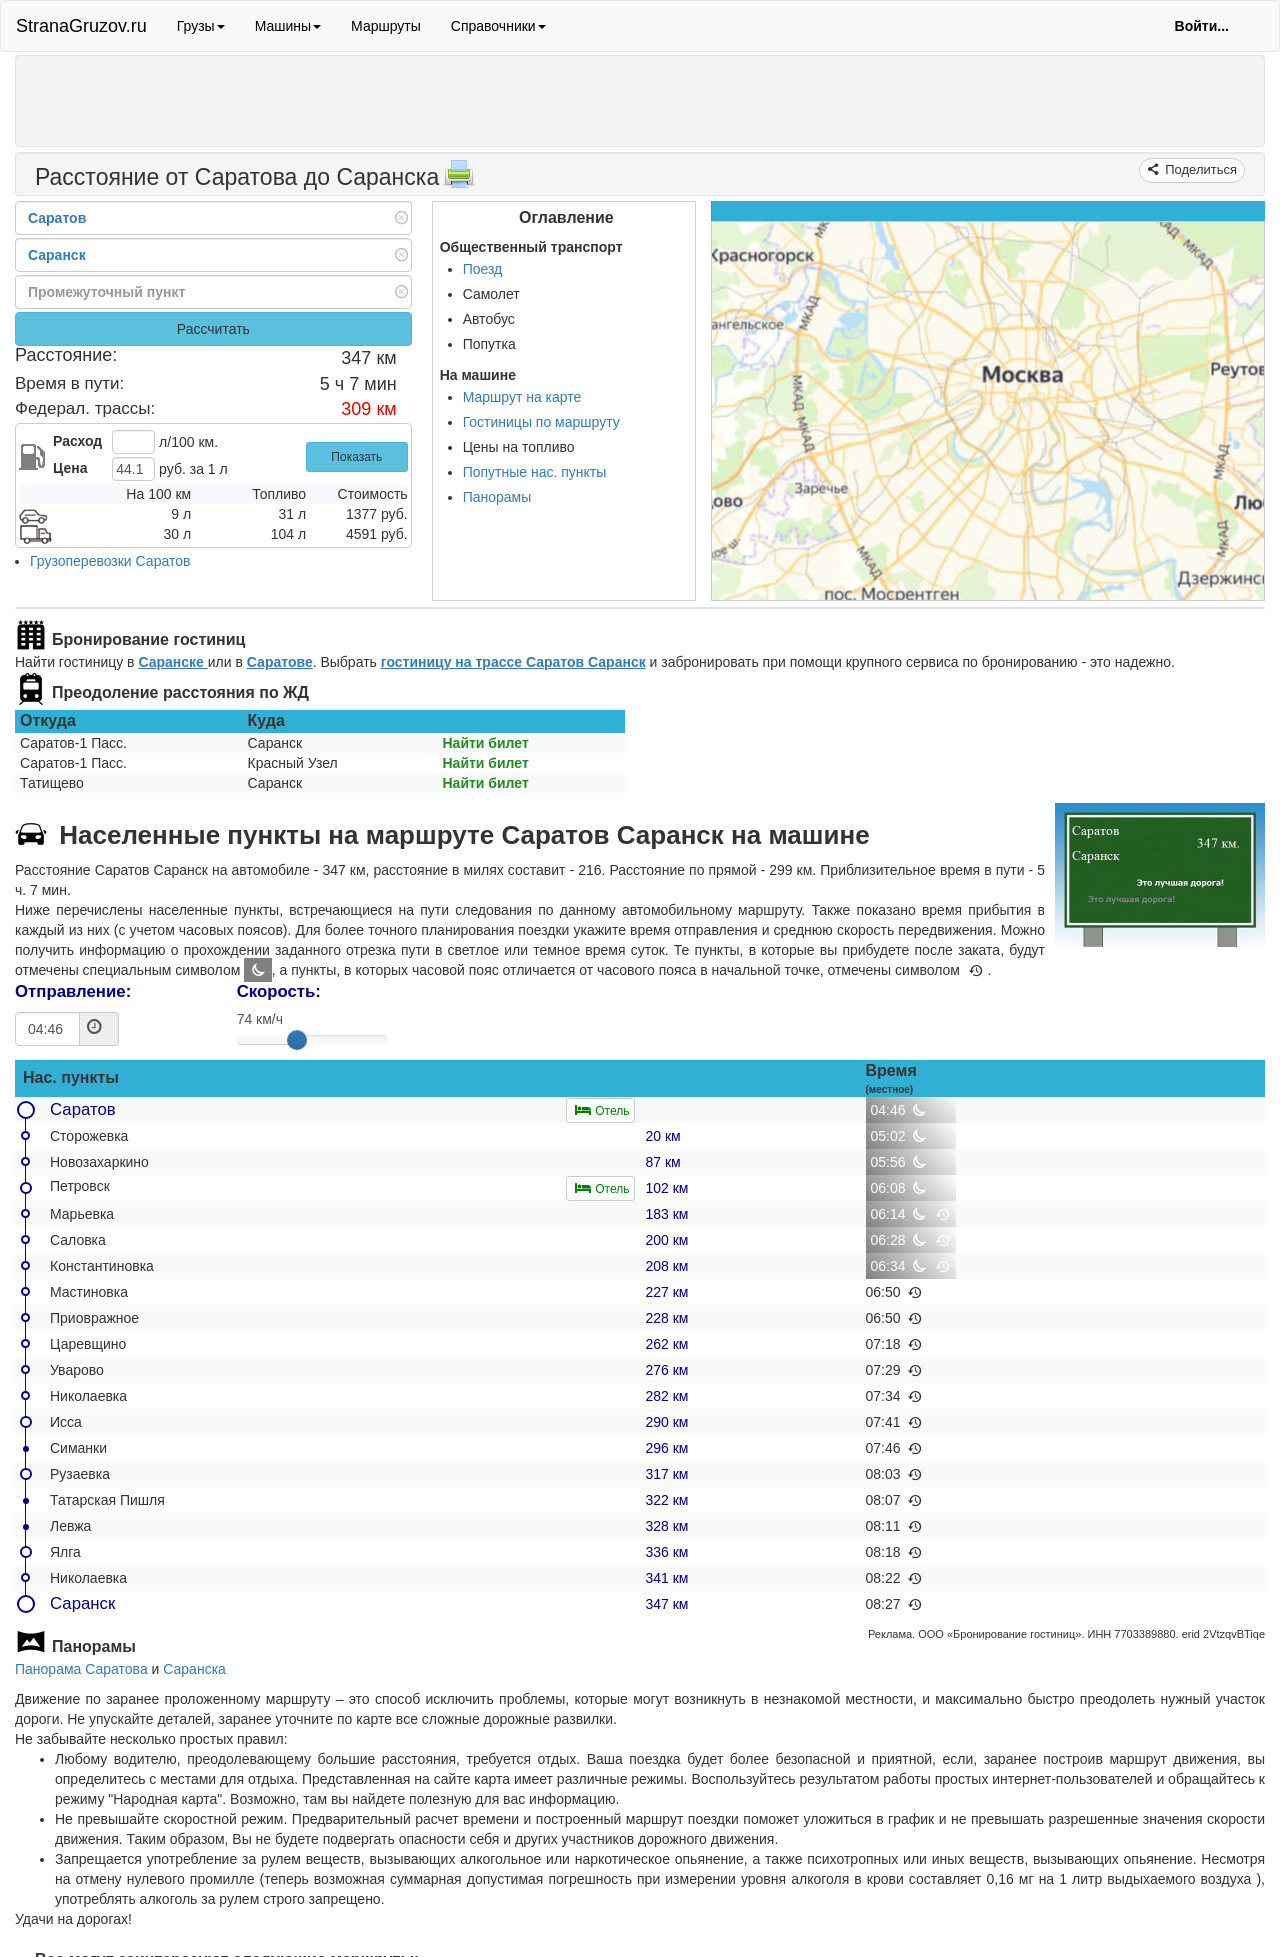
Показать (356, 457)
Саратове (280, 662)
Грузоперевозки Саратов (110, 561)
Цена (70, 468)
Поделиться (1199, 169)
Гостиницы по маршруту (541, 422)
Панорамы (497, 497)
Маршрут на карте (522, 397)
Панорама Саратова (81, 1669)
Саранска (194, 1669)
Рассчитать (213, 329)
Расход (77, 441)
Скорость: (279, 991)
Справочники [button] (498, 26)
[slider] (297, 1040)
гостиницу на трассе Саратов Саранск (513, 662)
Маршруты (386, 26)
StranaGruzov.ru (81, 26)
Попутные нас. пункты (535, 472)
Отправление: (73, 991)
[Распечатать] (459, 180)
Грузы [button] (201, 26)
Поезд (483, 269)
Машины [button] (288, 26)
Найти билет (486, 743)
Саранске (172, 662)
